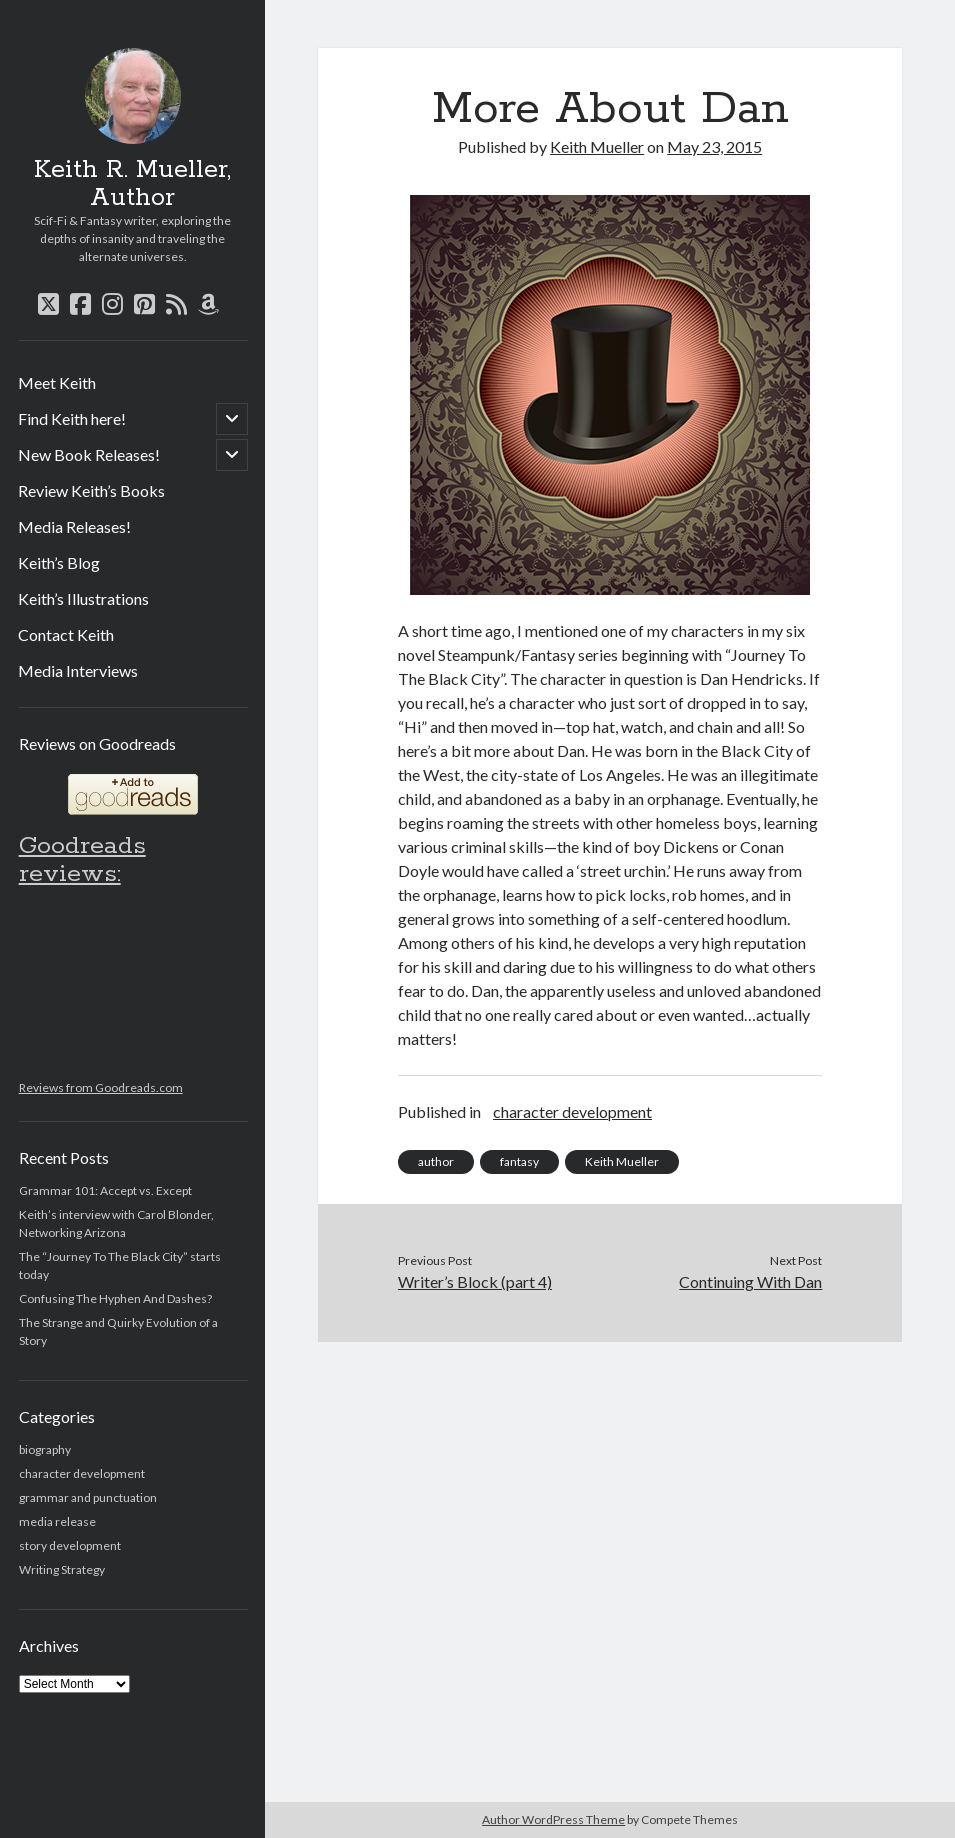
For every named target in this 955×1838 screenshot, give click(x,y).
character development (82, 1473)
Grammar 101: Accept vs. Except (105, 1190)
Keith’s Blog (59, 562)
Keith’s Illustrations (83, 598)
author (436, 1161)
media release (57, 1521)
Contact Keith (66, 634)
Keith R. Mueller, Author (132, 184)
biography (45, 1449)
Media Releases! (74, 526)
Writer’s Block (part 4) (475, 1281)
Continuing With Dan (750, 1281)
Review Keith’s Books (91, 490)
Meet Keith (57, 382)
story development (70, 1545)
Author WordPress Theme (553, 1819)
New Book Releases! (89, 454)
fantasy (519, 1161)
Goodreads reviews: (82, 860)
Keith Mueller (597, 146)
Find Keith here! (72, 418)
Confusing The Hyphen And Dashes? (115, 1298)
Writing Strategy (62, 1569)
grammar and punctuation (88, 1497)
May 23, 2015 (714, 146)
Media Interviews (78, 670)
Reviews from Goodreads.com (101, 1087)
